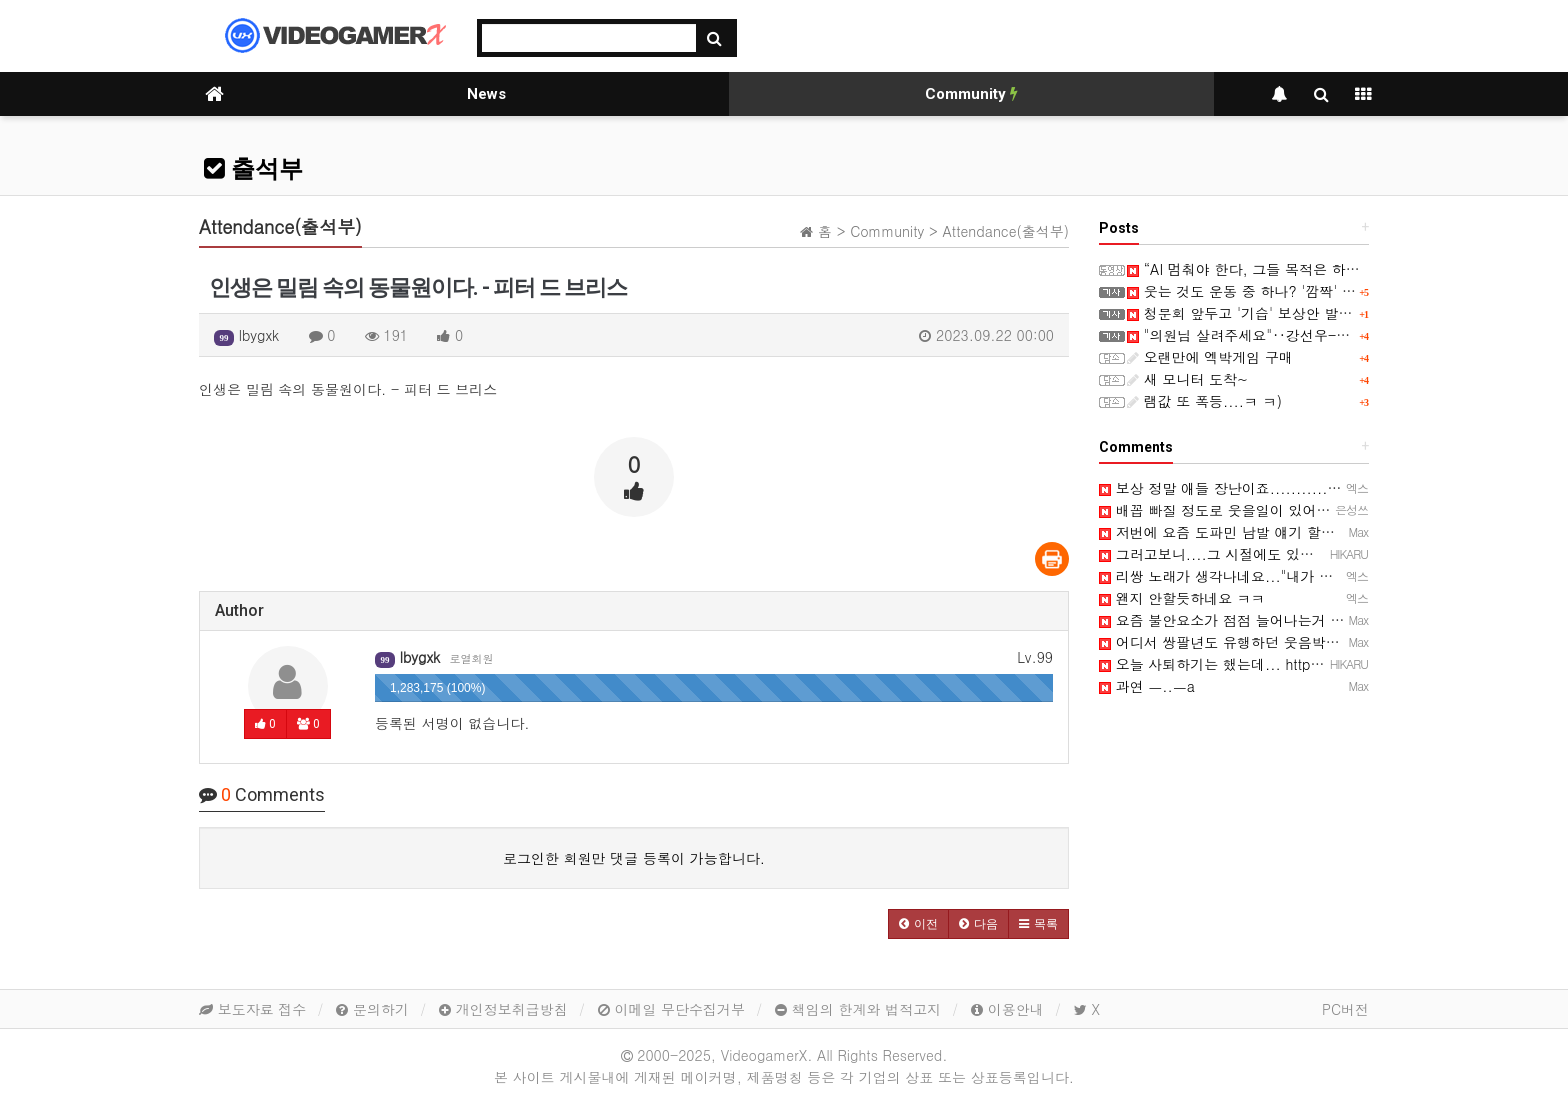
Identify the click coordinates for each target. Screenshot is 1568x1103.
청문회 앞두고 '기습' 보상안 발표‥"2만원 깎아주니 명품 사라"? (1338, 313)
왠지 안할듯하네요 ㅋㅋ (1182, 598)
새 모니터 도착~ (1187, 379)
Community (971, 94)
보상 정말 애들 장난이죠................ (1226, 488)
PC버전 (1345, 1009)
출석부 (253, 169)
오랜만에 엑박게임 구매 (1210, 357)
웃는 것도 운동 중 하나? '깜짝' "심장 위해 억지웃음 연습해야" (1331, 291)
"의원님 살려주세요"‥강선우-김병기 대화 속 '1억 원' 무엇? (1325, 335)
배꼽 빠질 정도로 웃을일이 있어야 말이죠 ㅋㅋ (1254, 510)
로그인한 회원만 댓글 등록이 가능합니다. (634, 858)
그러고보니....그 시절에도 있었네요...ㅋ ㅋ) (1247, 554)
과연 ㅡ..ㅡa (1147, 686)
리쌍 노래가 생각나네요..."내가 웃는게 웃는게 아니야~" (1285, 576)
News (486, 94)
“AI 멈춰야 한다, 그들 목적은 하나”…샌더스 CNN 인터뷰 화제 (1331, 269)
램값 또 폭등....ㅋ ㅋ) (1204, 401)
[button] (918, 924)
